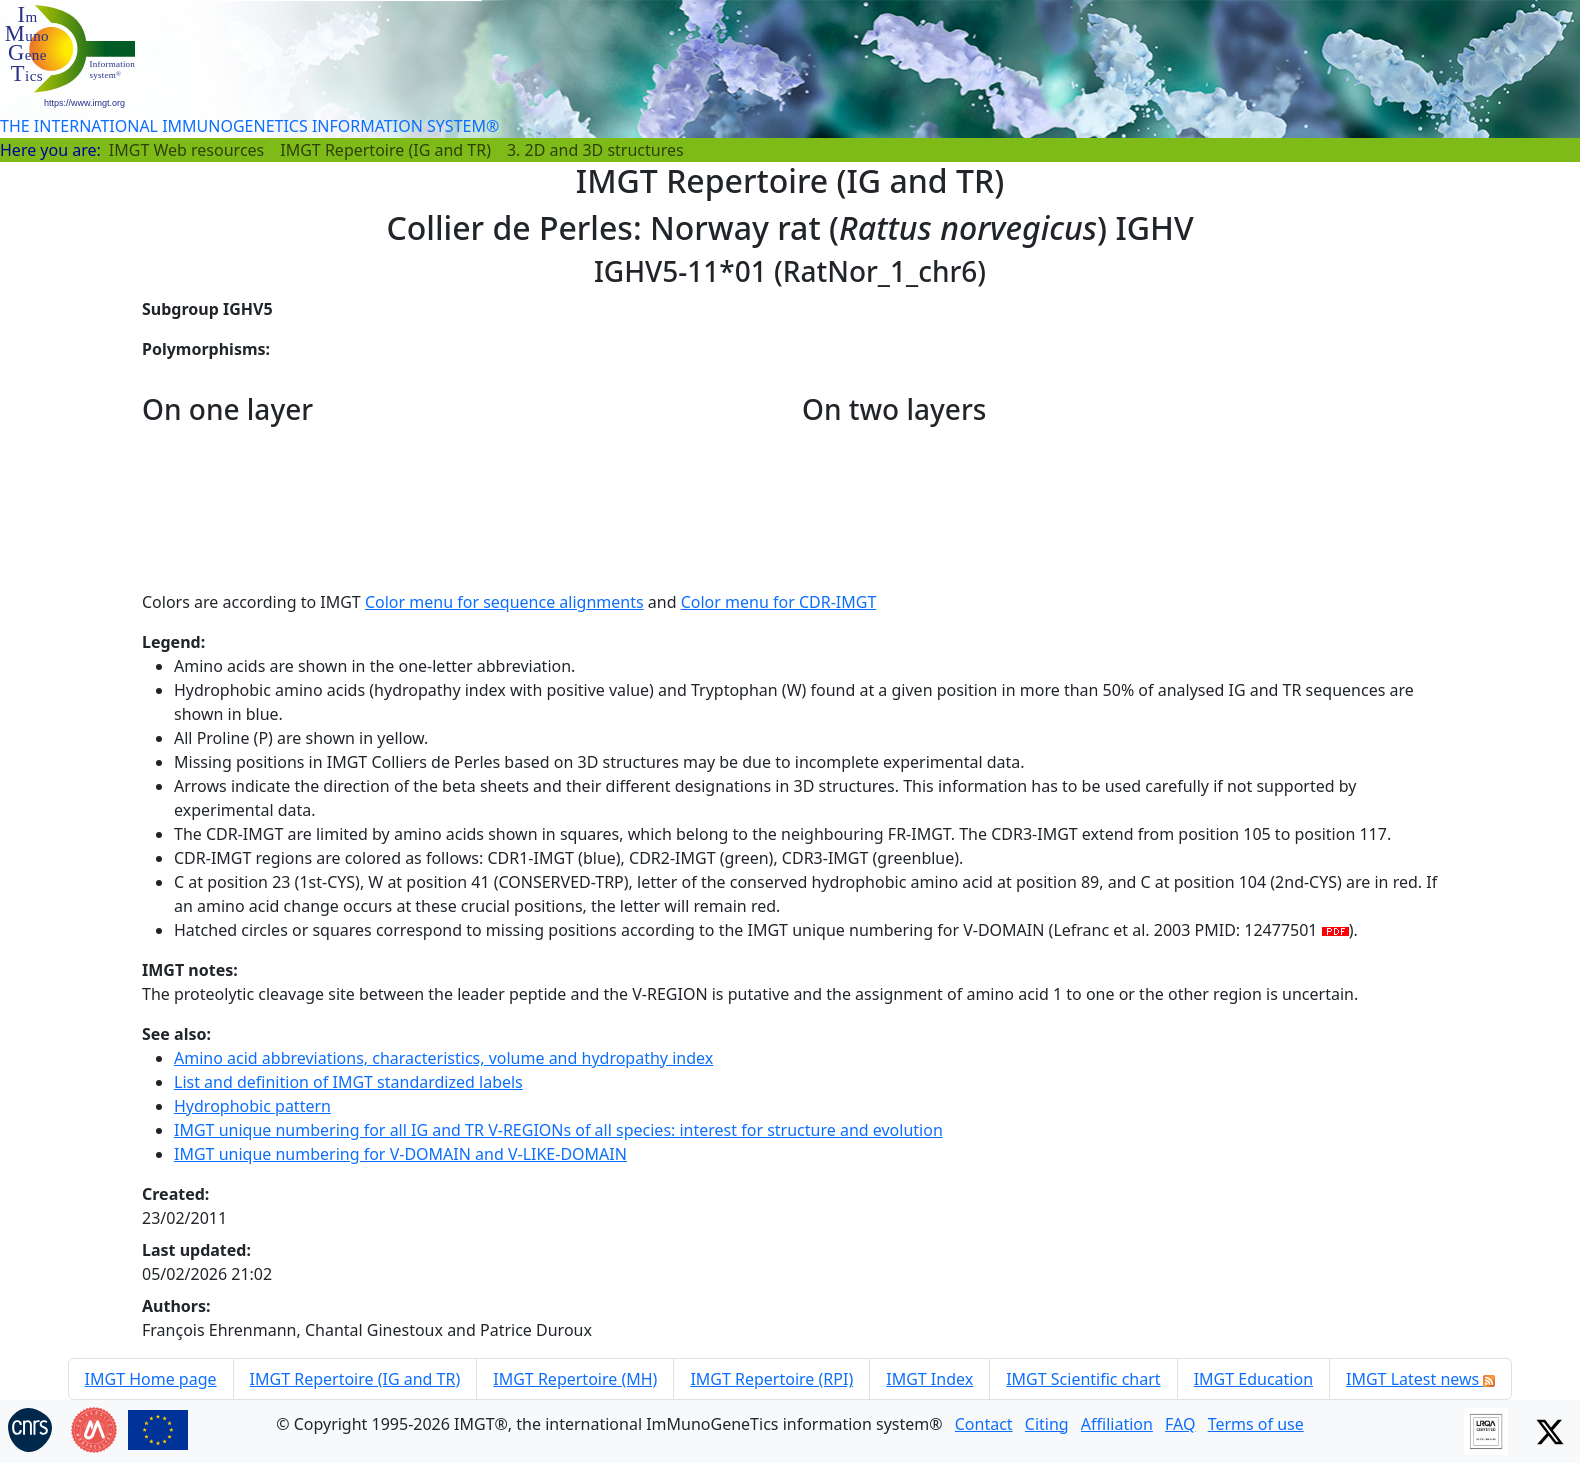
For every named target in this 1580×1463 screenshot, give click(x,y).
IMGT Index (929, 1379)
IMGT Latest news (1420, 1379)
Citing (1047, 1424)
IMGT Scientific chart (1083, 1379)
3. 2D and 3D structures (595, 150)
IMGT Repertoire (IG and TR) (385, 150)
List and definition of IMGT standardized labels (348, 1082)
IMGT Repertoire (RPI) (771, 1379)
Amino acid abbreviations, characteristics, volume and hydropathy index (443, 1058)
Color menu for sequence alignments (504, 602)
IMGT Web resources (186, 150)
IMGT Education (1253, 1379)
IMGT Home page (151, 1379)
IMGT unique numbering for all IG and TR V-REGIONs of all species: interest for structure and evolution (558, 1130)
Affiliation (1117, 1424)
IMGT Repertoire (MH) (575, 1379)
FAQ (1180, 1424)
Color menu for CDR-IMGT (779, 602)
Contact (984, 1424)
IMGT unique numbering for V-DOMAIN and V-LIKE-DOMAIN (400, 1154)
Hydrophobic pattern (252, 1106)
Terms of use (1256, 1424)
